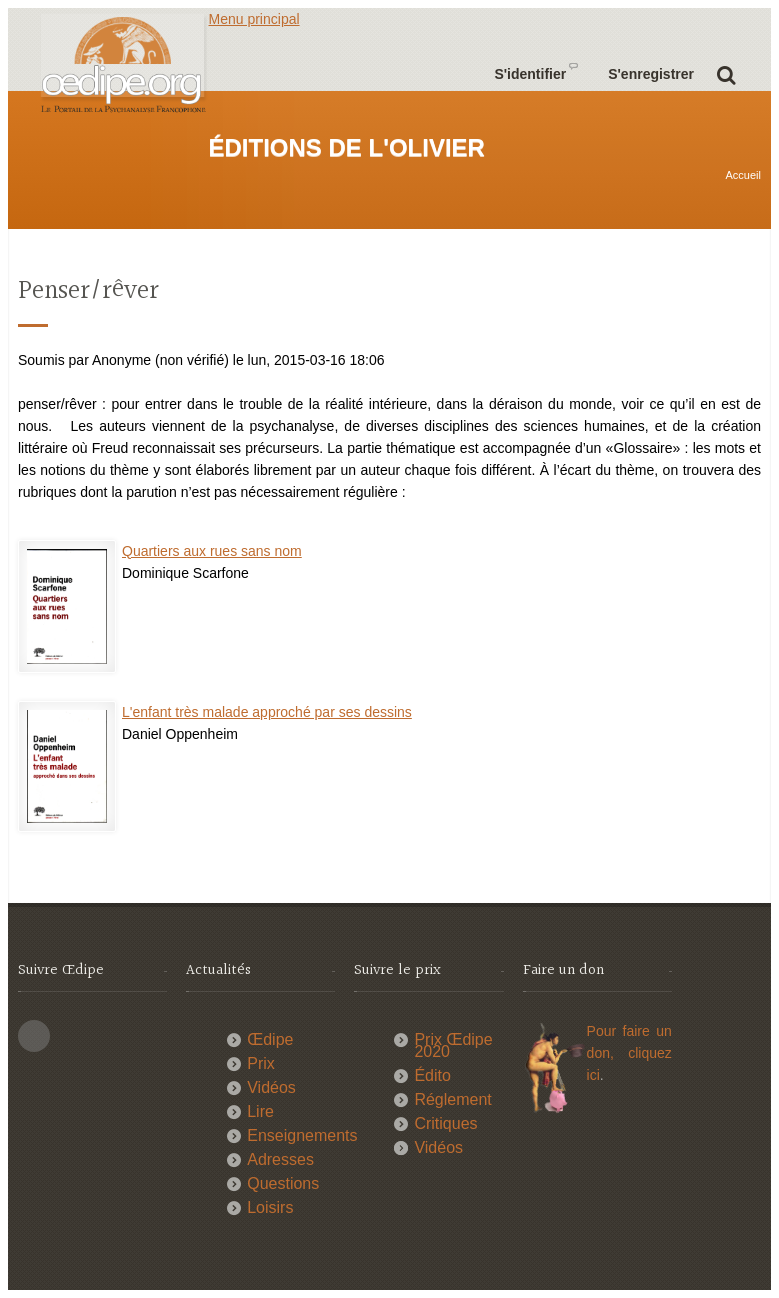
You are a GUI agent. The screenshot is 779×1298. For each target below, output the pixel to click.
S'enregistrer (651, 74)
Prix (261, 1063)
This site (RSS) (34, 1036)
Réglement (452, 1099)
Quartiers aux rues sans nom (212, 551)
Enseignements (302, 1135)
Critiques (445, 1123)
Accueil (743, 175)
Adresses (280, 1159)
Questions (283, 1183)
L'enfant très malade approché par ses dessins (267, 712)
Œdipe (270, 1039)
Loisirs (270, 1207)
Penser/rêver (88, 291)
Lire (260, 1111)
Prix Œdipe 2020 (453, 1045)
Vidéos (271, 1087)
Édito (432, 1075)
